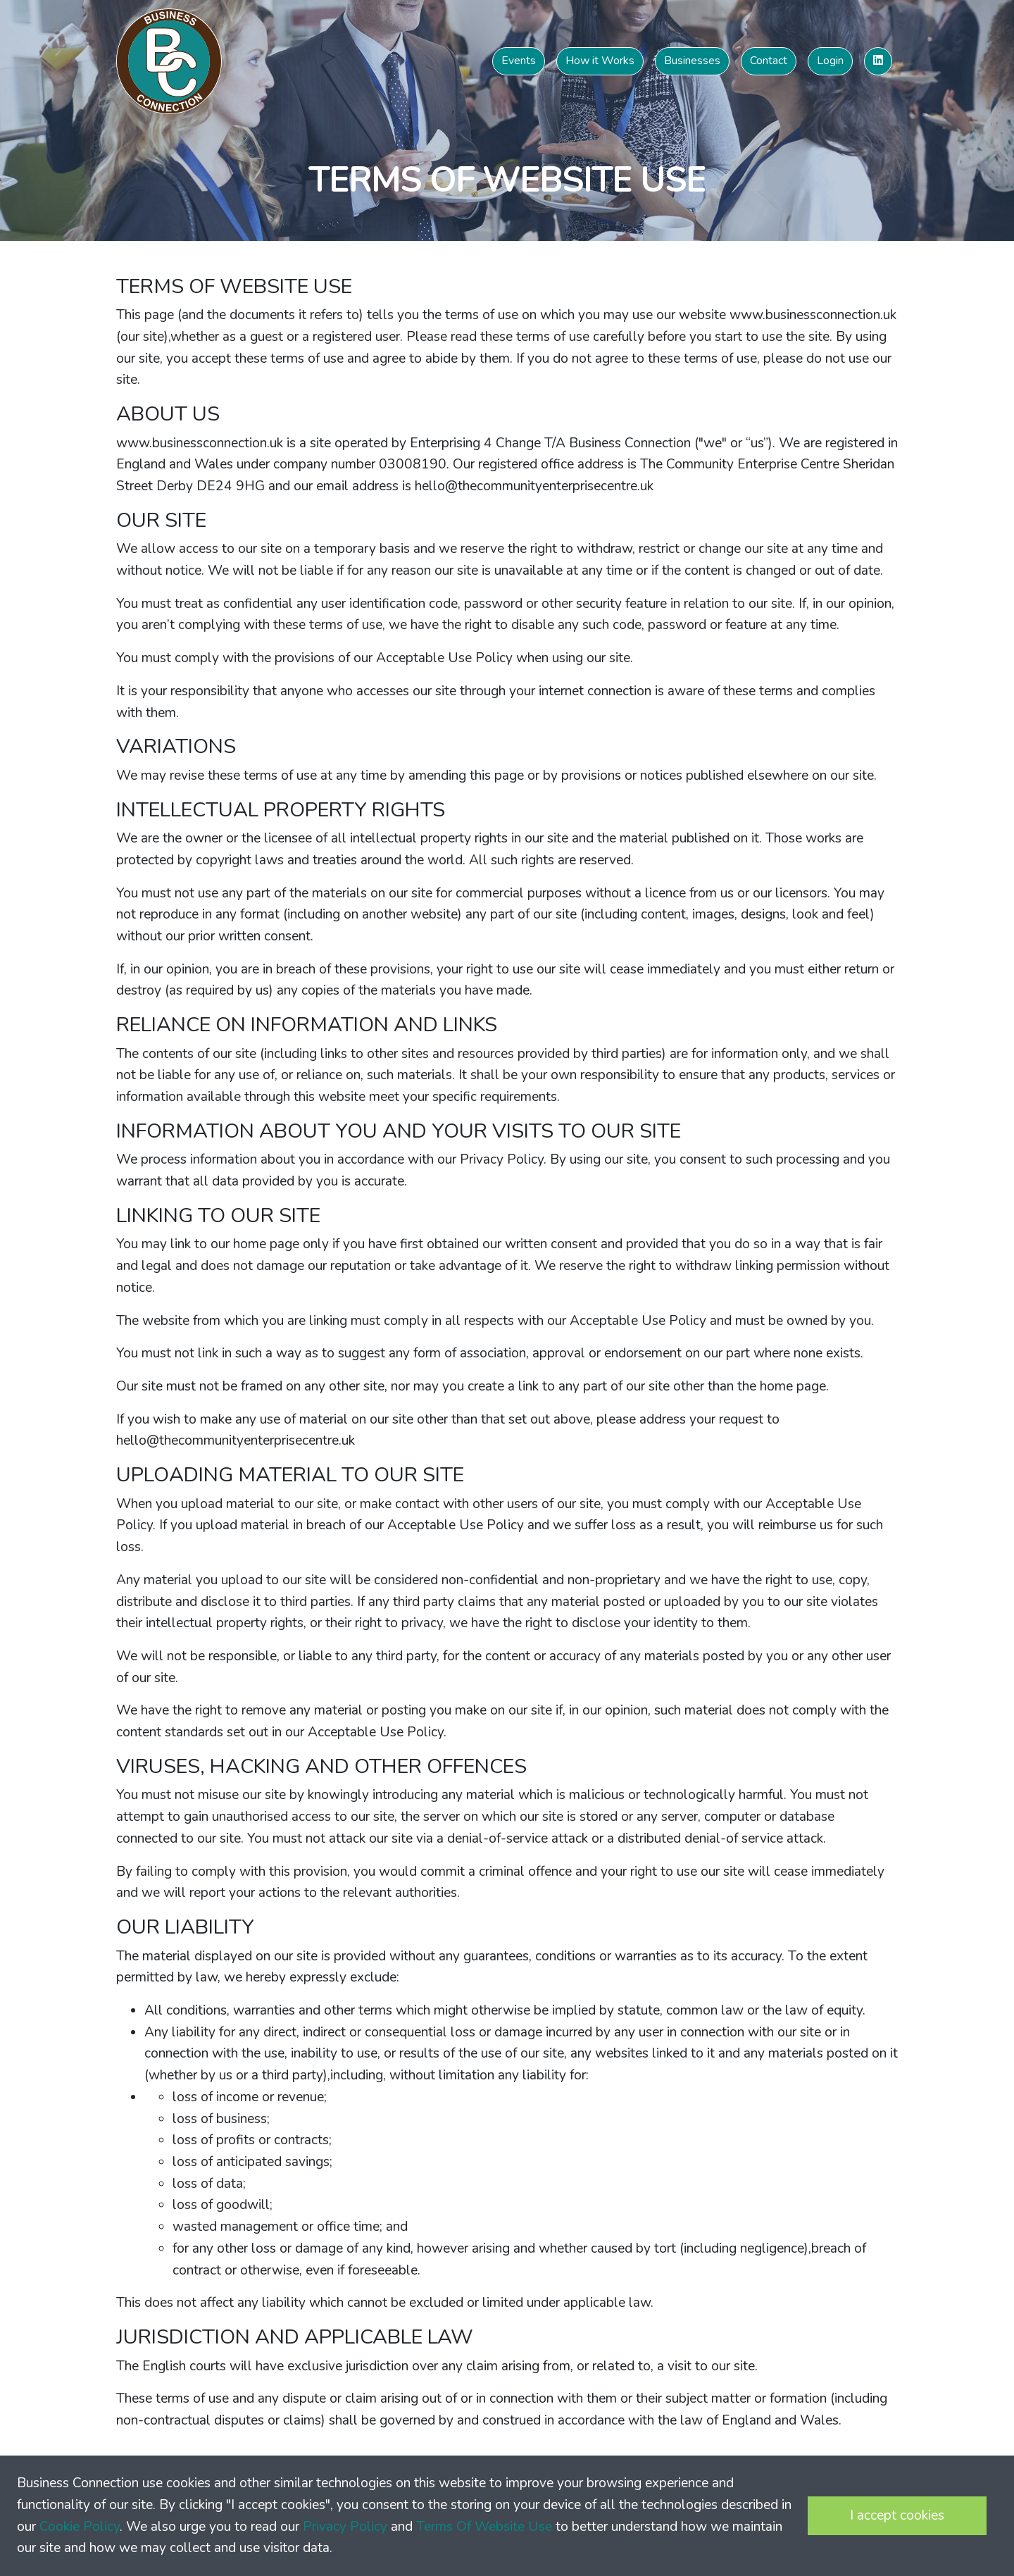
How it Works (599, 60)
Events (518, 60)
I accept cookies (897, 2515)
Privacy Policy (345, 2527)
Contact (768, 60)
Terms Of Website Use (484, 2527)
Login (830, 60)
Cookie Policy (79, 2527)
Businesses (692, 60)
